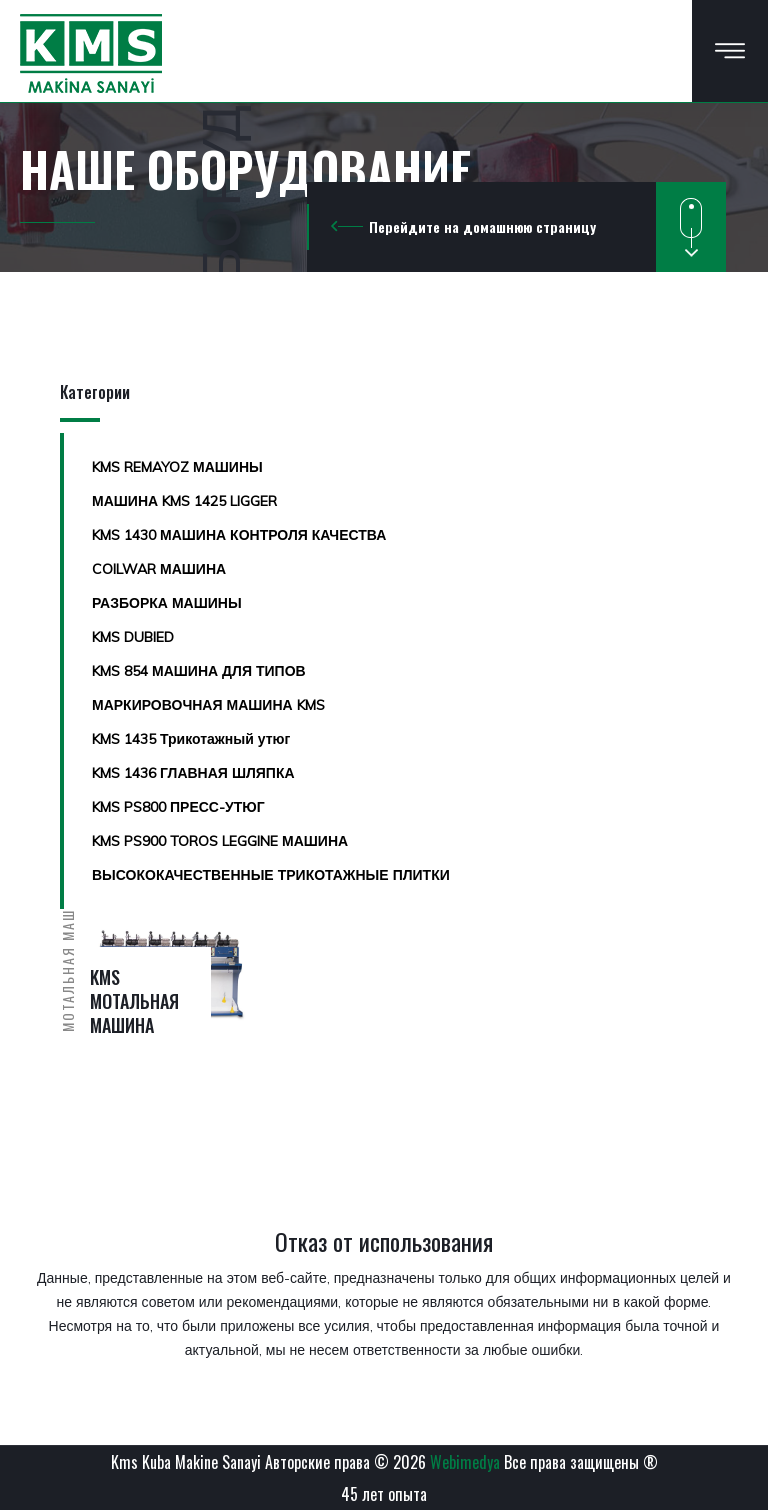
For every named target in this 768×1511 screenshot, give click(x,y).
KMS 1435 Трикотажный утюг (191, 739)
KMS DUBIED (133, 637)
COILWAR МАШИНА (159, 569)
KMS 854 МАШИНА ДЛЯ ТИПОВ (199, 671)
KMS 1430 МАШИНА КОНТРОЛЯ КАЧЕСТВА (239, 535)
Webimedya (465, 1462)
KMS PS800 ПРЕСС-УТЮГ (178, 807)
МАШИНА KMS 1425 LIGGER (184, 501)
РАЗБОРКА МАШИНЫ (167, 603)
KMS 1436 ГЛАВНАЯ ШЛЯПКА (193, 773)
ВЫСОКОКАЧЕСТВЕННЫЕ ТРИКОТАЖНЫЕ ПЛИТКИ (271, 875)
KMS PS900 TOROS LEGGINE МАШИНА (220, 841)
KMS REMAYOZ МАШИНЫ (177, 467)
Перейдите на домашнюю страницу (482, 226)
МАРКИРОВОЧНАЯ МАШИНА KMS (208, 705)
